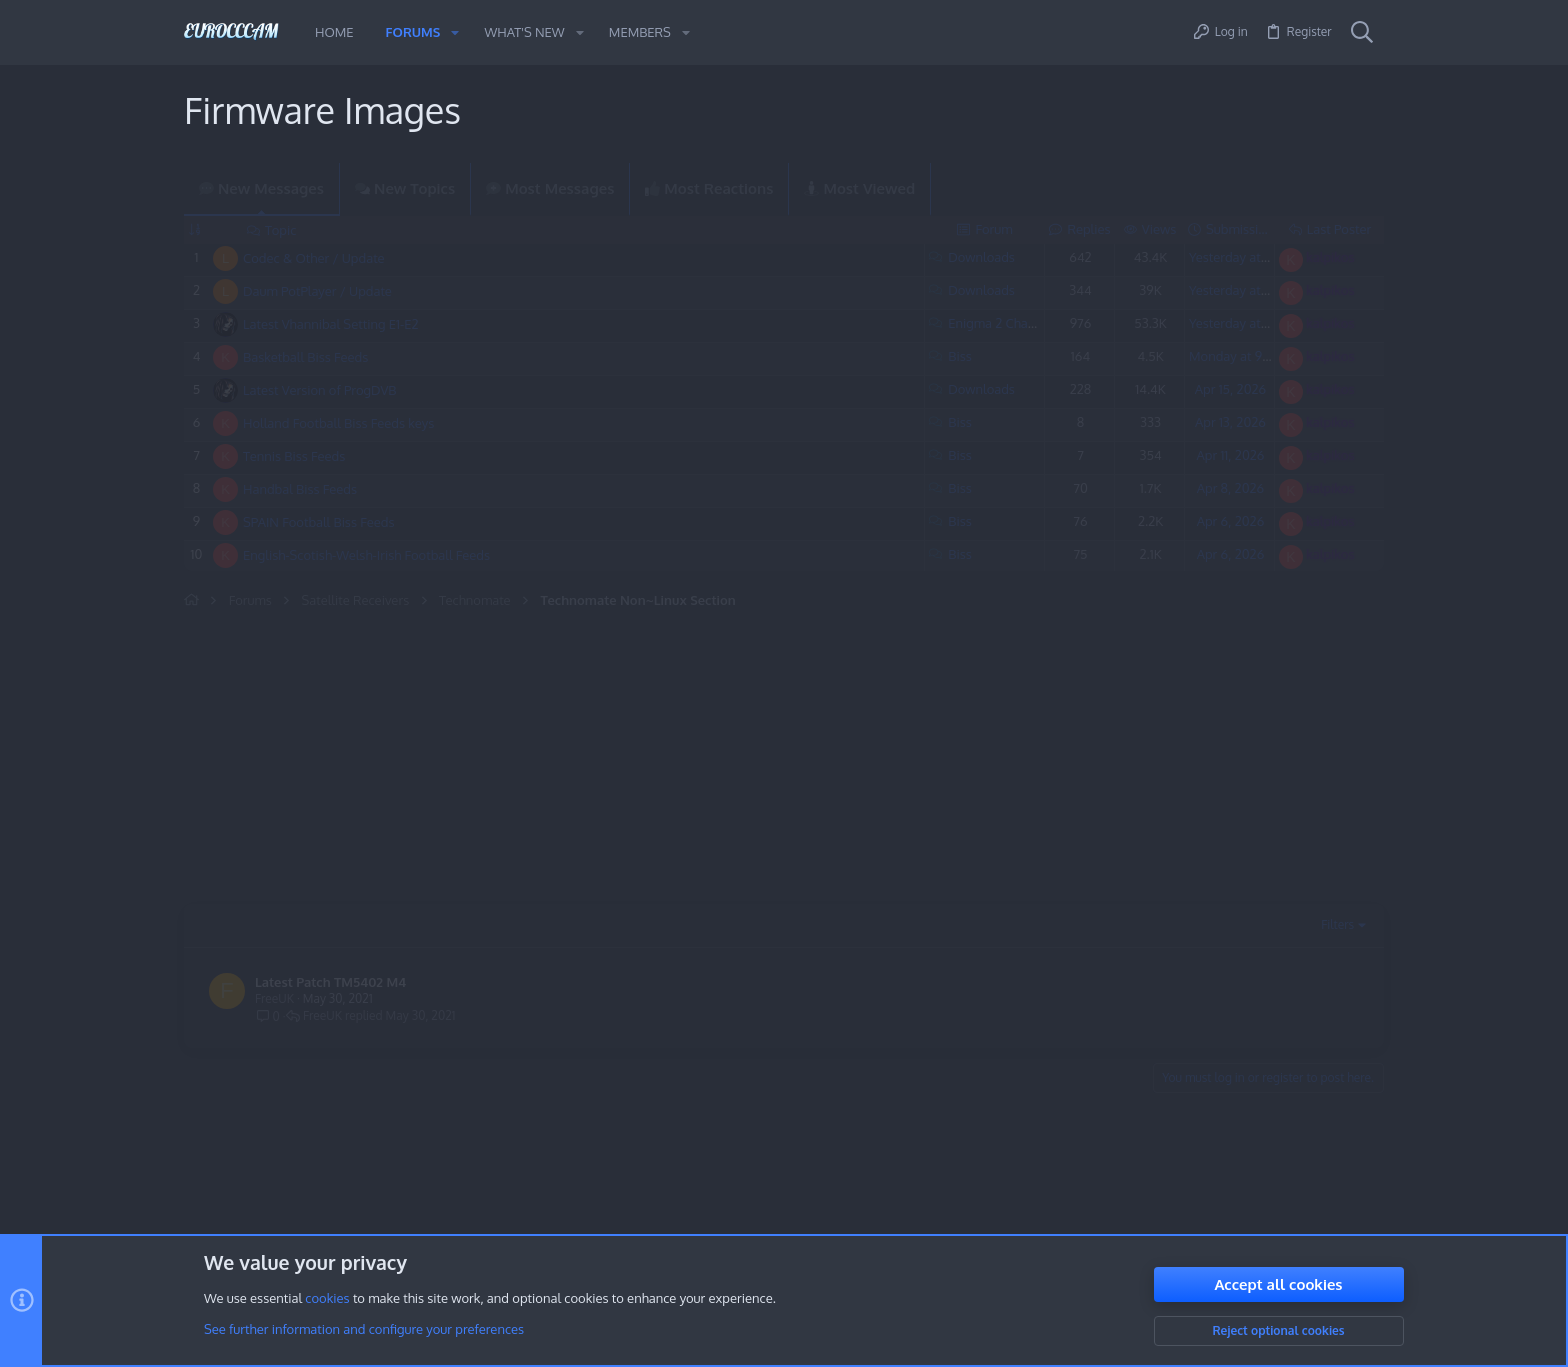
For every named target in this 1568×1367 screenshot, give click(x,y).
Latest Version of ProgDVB (320, 390)
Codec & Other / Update (314, 258)
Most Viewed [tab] (859, 188)
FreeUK (274, 998)
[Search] (1362, 33)
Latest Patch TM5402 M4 (330, 982)
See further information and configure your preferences (364, 1330)
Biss (960, 356)
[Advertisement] (614, 760)
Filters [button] (1337, 924)
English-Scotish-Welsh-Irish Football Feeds (366, 555)
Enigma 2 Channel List (1012, 323)
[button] (455, 32)
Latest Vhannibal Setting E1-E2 (331, 324)
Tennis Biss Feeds (294, 456)
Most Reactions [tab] (709, 188)
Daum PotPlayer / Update (317, 291)
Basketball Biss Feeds (305, 357)
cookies (327, 1299)
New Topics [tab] (405, 188)
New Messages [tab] (261, 188)
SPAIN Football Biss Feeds (319, 522)
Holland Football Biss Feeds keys (338, 423)
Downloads (981, 257)
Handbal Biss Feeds (300, 489)
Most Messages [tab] (550, 188)
